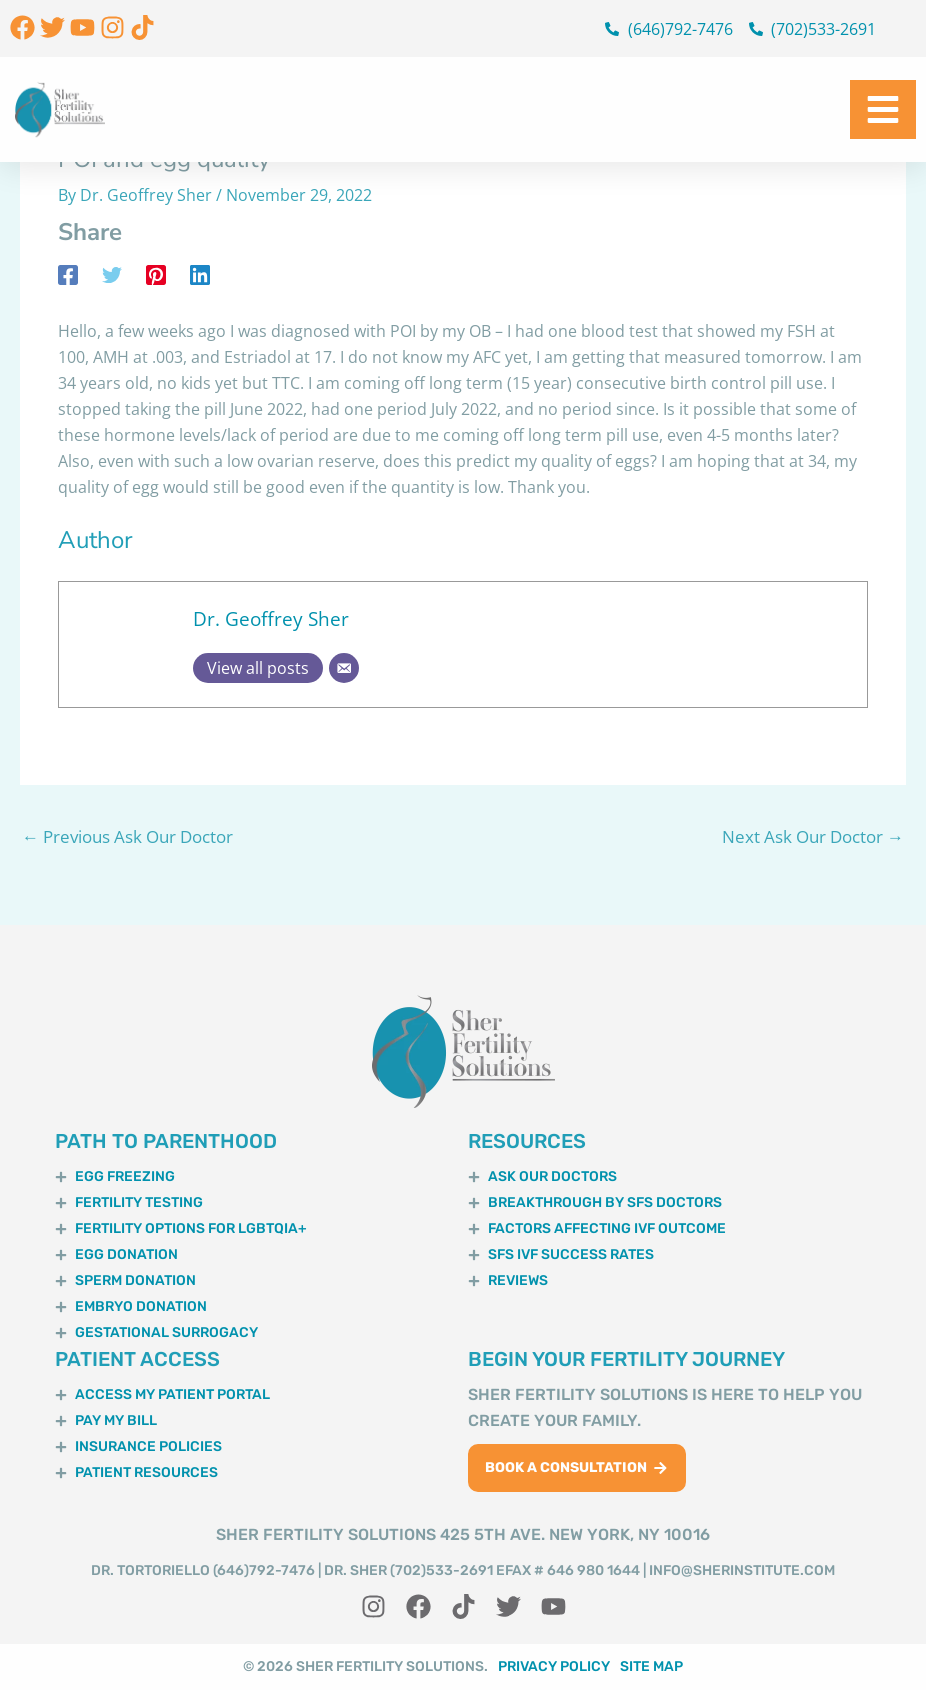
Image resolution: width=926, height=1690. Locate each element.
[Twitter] (112, 273)
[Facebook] (68, 273)
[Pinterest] (156, 273)
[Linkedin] (200, 273)
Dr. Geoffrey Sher (271, 618)
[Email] (344, 668)
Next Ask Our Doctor (813, 836)
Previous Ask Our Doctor (127, 836)
